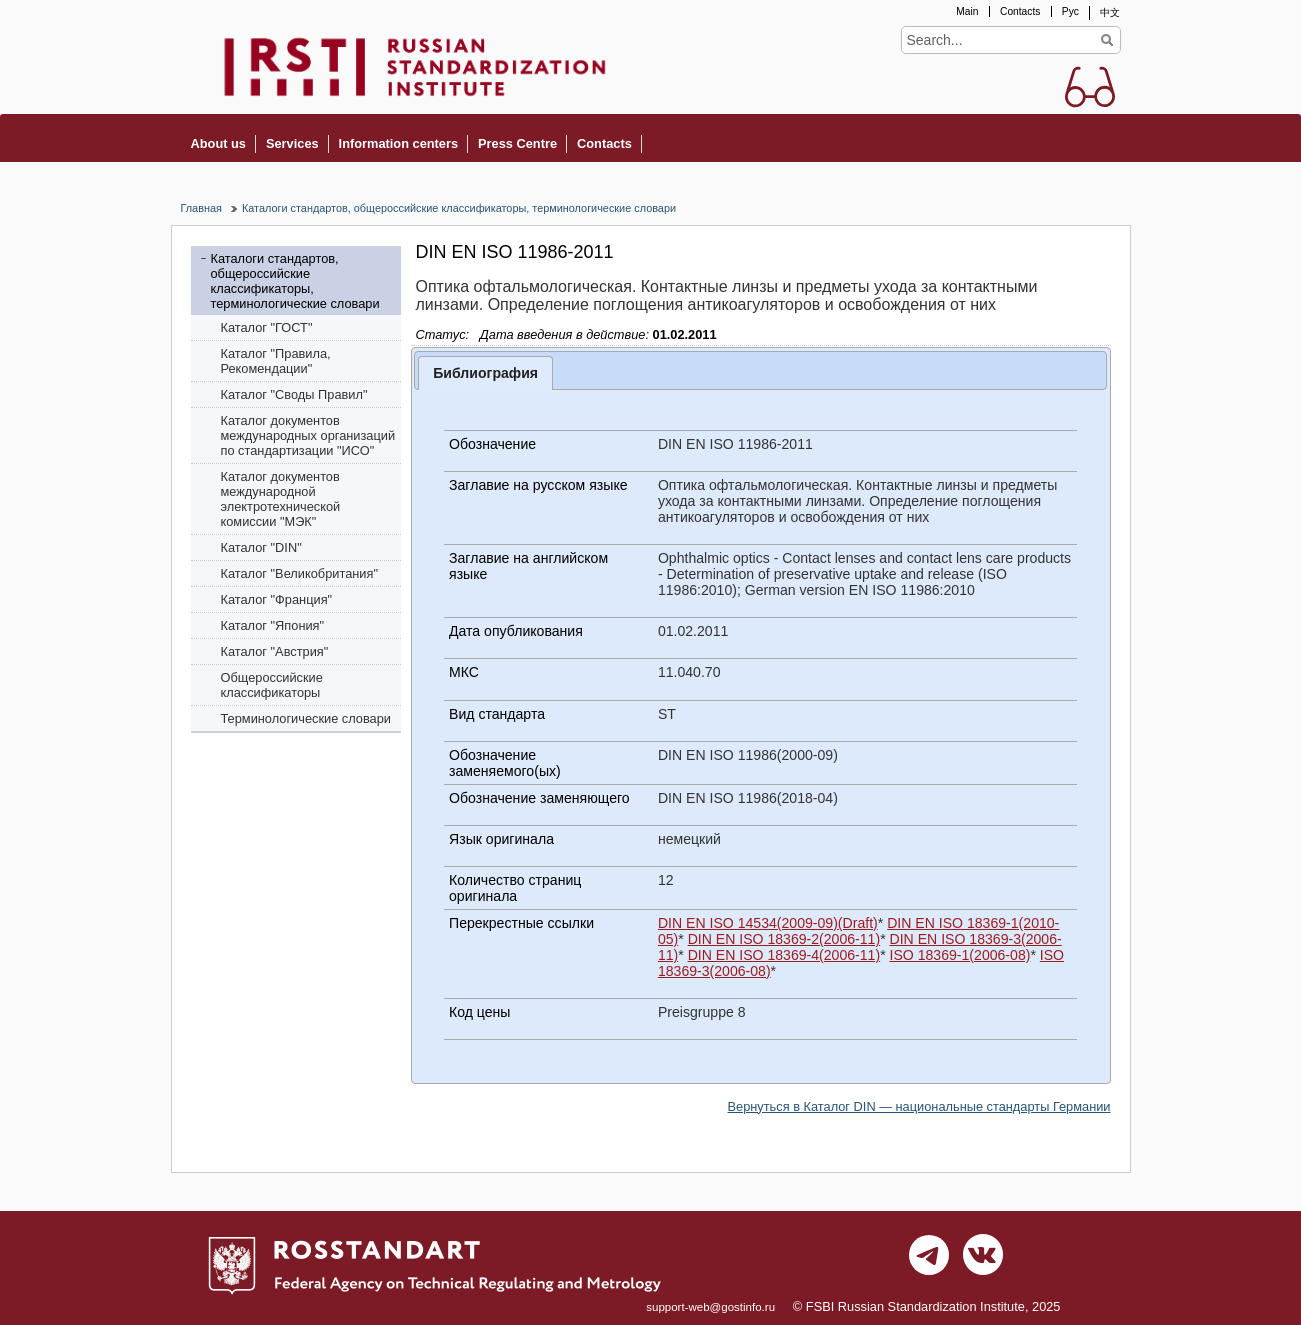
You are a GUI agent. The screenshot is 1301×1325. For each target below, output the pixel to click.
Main (967, 11)
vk (983, 1260)
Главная (201, 208)
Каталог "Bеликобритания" (299, 573)
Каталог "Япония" (273, 625)
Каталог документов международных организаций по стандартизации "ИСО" (308, 435)
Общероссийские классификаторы (272, 685)
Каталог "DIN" (261, 547)
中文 (1110, 12)
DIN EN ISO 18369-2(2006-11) (784, 939)
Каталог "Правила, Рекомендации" (276, 361)
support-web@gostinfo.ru (710, 1307)
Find (1107, 40)
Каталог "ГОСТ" (267, 327)
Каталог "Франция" (277, 599)
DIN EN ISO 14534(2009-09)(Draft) (768, 923)
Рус (1070, 11)
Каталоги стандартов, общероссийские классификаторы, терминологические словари (459, 208)
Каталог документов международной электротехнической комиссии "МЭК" (281, 499)
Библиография (485, 373)
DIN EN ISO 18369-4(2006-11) (784, 955)
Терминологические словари (306, 718)
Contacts (1020, 11)
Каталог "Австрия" (275, 651)
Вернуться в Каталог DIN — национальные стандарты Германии (919, 1106)
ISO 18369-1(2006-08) (960, 955)
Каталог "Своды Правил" (294, 394)
